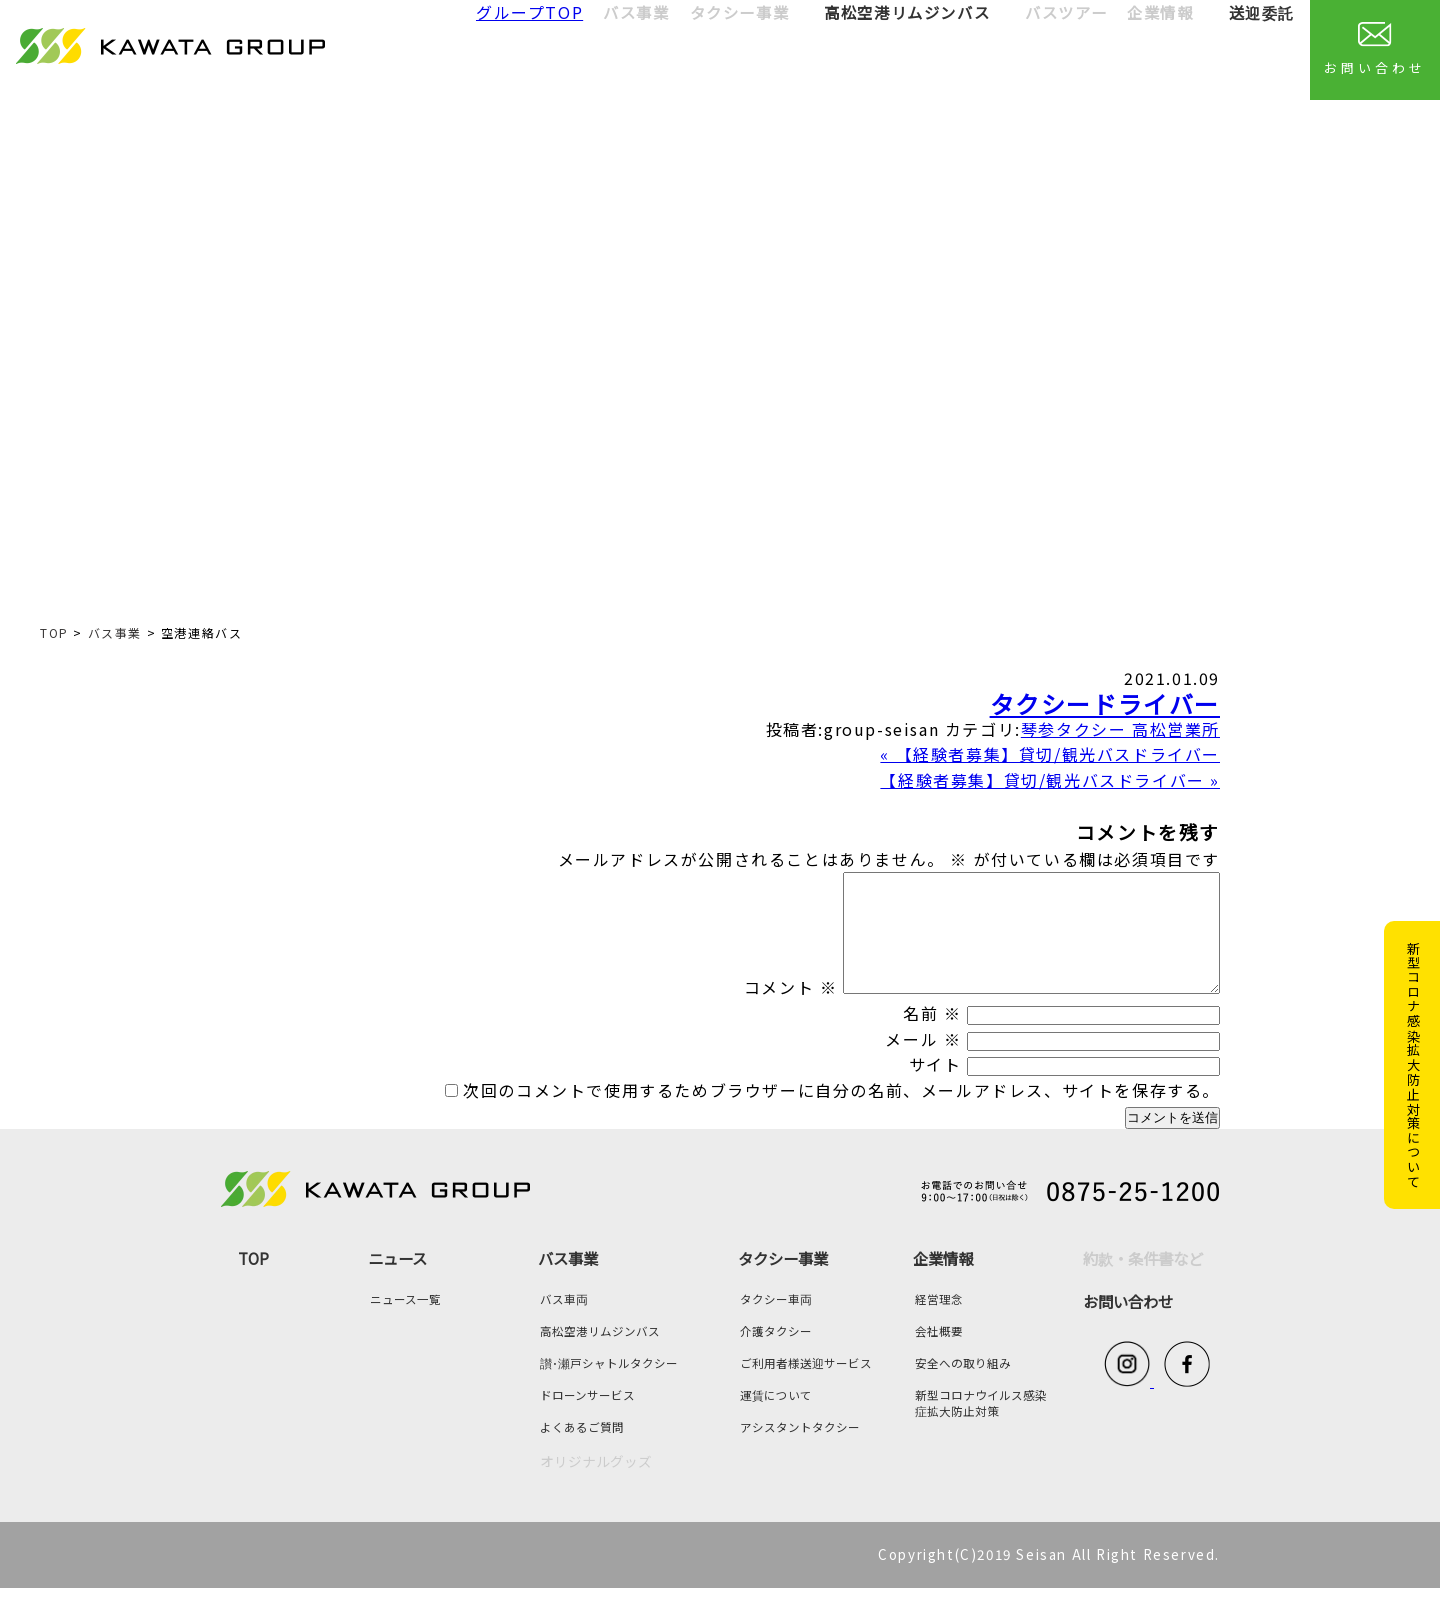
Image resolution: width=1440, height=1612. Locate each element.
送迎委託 (1262, 12)
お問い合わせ (1374, 49)
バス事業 (115, 632)
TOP (54, 632)
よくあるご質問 (582, 1451)
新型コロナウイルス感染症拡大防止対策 (981, 1427)
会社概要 (939, 1355)
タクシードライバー (1105, 703)
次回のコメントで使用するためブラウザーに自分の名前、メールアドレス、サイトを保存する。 (841, 1114)
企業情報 (943, 1282)
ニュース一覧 (405, 1323)
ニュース (397, 1282)
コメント (746, 1011)
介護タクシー (776, 1355)
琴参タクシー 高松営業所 (1120, 729)
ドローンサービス (587, 1419)
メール (923, 1063)
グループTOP (529, 12)
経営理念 (939, 1323)
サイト (935, 1088)
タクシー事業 (783, 1282)
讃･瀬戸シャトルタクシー (609, 1387)
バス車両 (564, 1323)
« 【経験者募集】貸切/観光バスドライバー (1050, 754)
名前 (932, 1037)
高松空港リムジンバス (907, 12)
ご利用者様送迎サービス (806, 1387)
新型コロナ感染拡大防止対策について (1413, 1065)
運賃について (776, 1419)
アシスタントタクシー (800, 1451)
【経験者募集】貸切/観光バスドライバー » (1050, 780)
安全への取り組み (963, 1387)
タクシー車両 (776, 1323)
